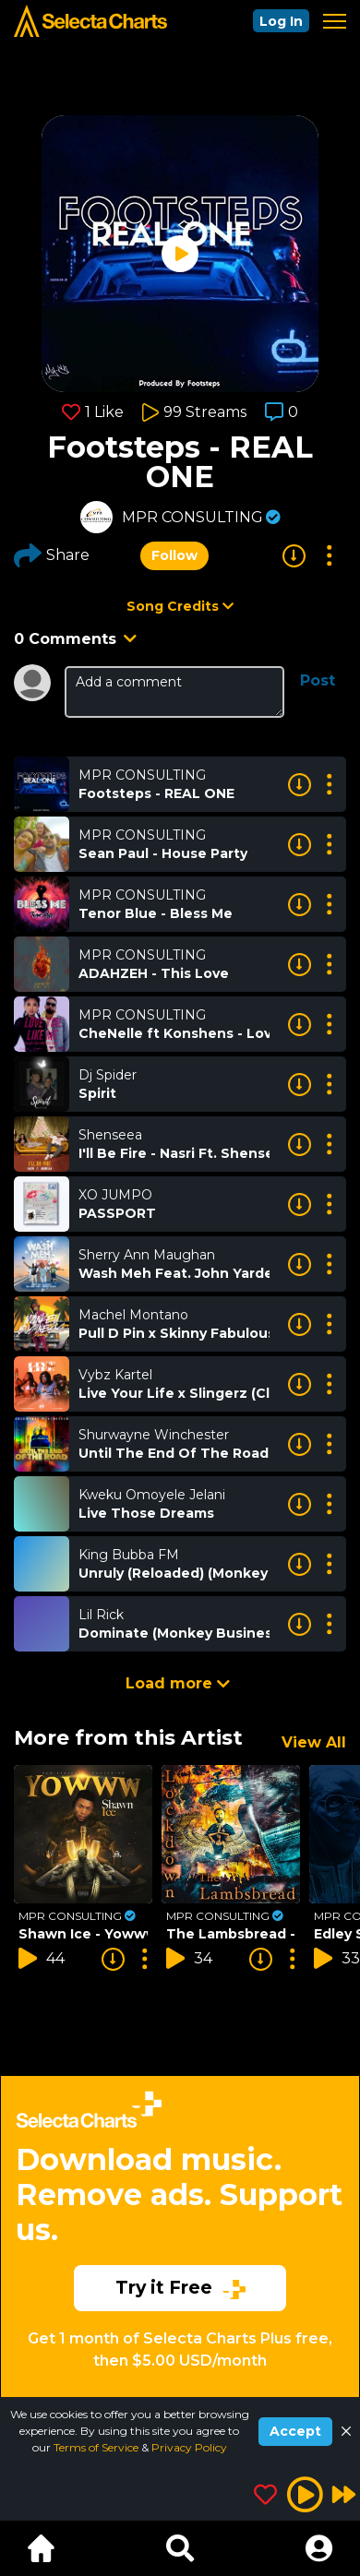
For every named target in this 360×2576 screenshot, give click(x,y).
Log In (281, 21)
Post (317, 680)
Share (52, 555)
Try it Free (180, 2287)
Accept (295, 2431)
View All (314, 1742)
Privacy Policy (189, 2447)
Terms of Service (97, 2447)
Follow (174, 555)
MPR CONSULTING (192, 517)
